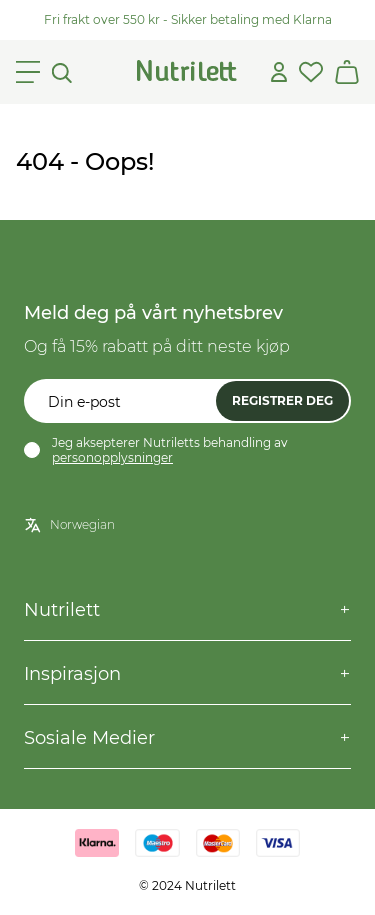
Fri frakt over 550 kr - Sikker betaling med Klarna (188, 19)
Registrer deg (282, 400)
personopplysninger (112, 457)
